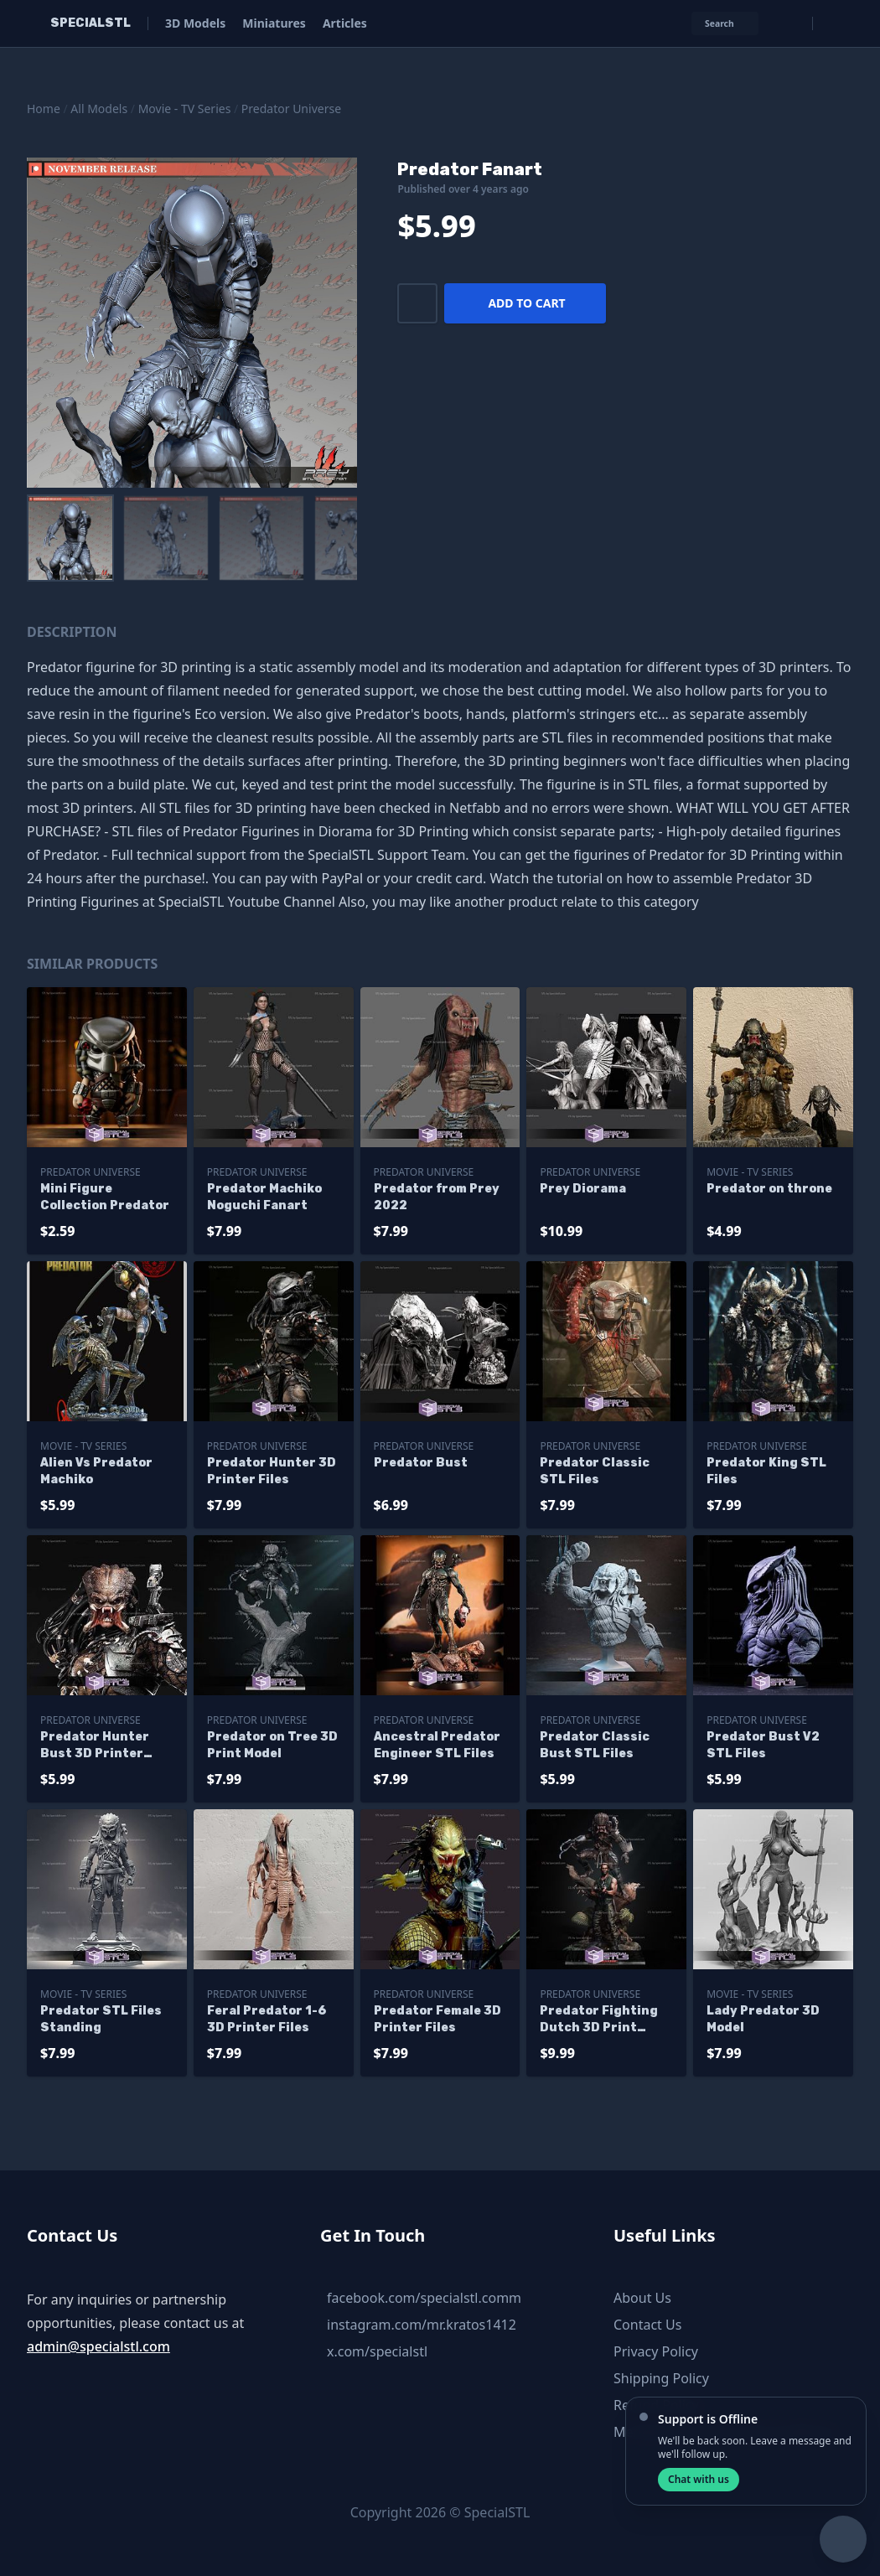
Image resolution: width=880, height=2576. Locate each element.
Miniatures (274, 23)
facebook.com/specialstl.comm (424, 2298)
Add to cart (526, 303)
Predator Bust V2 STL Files (763, 1745)
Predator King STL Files (766, 1471)
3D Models (195, 23)
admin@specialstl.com (98, 2346)
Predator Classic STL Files (595, 1471)
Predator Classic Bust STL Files (595, 1745)
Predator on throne (769, 1189)
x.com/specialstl (377, 2351)
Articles (345, 23)
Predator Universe (291, 108)
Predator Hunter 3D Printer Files (271, 1471)
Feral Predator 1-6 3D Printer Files (266, 2019)
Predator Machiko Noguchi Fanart (264, 1197)
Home (43, 108)
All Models (98, 108)
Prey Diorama (583, 1189)
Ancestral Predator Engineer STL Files (437, 1745)
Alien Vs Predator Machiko (96, 1471)
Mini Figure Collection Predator (104, 1197)
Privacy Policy (655, 2351)
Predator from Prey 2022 (437, 1197)
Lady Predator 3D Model (763, 2019)
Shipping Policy (661, 2378)
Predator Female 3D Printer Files (437, 2019)
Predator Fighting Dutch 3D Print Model (599, 2020)
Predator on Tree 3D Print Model (272, 1745)
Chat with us (698, 2479)
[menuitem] (70, 538)
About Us (642, 2298)
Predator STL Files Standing (101, 2019)
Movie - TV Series (184, 108)
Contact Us (647, 2324)
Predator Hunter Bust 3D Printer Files (94, 1746)
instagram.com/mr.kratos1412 (421, 2324)
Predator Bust (421, 1463)
